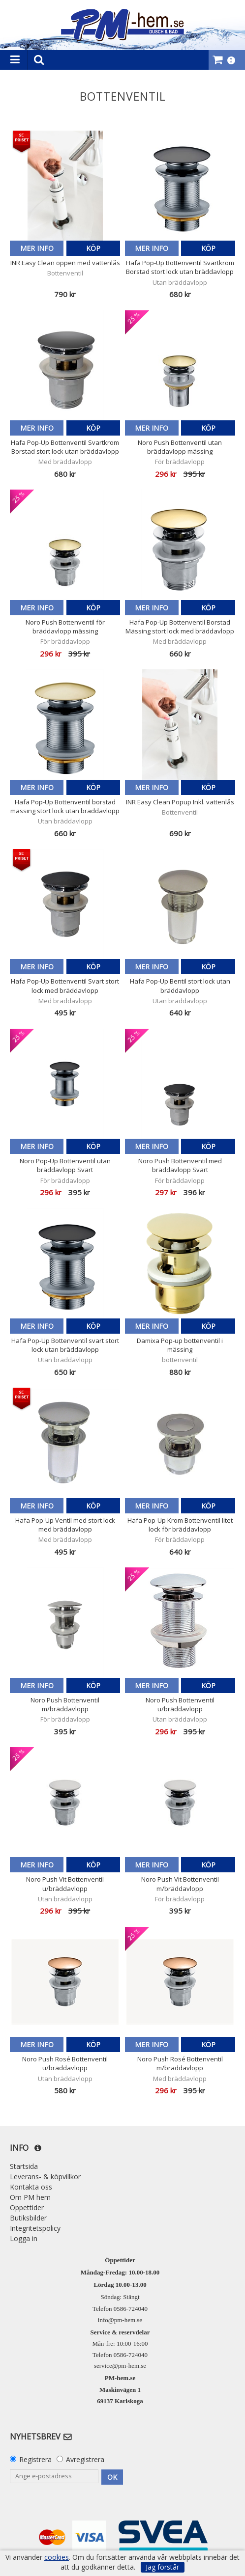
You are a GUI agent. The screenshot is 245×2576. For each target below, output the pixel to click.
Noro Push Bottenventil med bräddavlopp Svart (180, 1165)
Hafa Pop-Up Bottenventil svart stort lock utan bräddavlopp (65, 1345)
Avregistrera (85, 2459)
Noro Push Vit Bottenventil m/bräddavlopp (180, 1883)
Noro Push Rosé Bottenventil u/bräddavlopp (65, 2063)
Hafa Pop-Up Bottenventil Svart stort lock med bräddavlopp (65, 985)
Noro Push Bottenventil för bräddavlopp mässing (65, 626)
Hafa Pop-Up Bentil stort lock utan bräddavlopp (180, 985)
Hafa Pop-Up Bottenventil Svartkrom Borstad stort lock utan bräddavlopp (180, 267)
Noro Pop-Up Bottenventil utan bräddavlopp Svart (65, 1165)
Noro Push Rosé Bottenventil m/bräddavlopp (180, 2063)
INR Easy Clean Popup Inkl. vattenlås (180, 801)
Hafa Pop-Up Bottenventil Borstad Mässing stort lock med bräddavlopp (179, 626)
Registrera (35, 2459)
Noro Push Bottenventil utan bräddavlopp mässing (180, 447)
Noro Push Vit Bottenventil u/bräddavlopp (65, 1883)
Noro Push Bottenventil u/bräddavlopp (180, 1704)
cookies (56, 2557)
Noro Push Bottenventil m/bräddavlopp (65, 1704)
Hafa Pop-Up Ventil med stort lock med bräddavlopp (65, 1525)
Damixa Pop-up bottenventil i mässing (180, 1345)
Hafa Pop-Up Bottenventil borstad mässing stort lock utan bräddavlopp (65, 806)
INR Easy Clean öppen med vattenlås (65, 262)
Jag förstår (162, 2567)
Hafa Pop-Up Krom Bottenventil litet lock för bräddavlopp (180, 1525)
